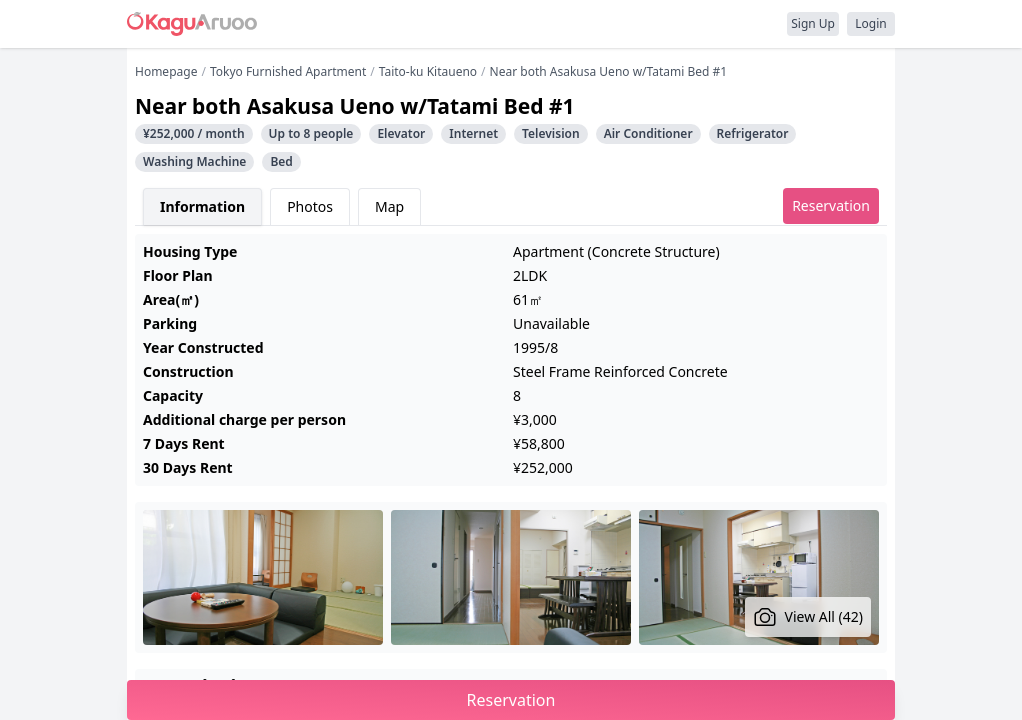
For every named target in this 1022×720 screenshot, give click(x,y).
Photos (310, 206)
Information (202, 206)
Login (870, 23)
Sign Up (813, 23)
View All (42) (808, 617)
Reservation (831, 205)
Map (389, 206)
